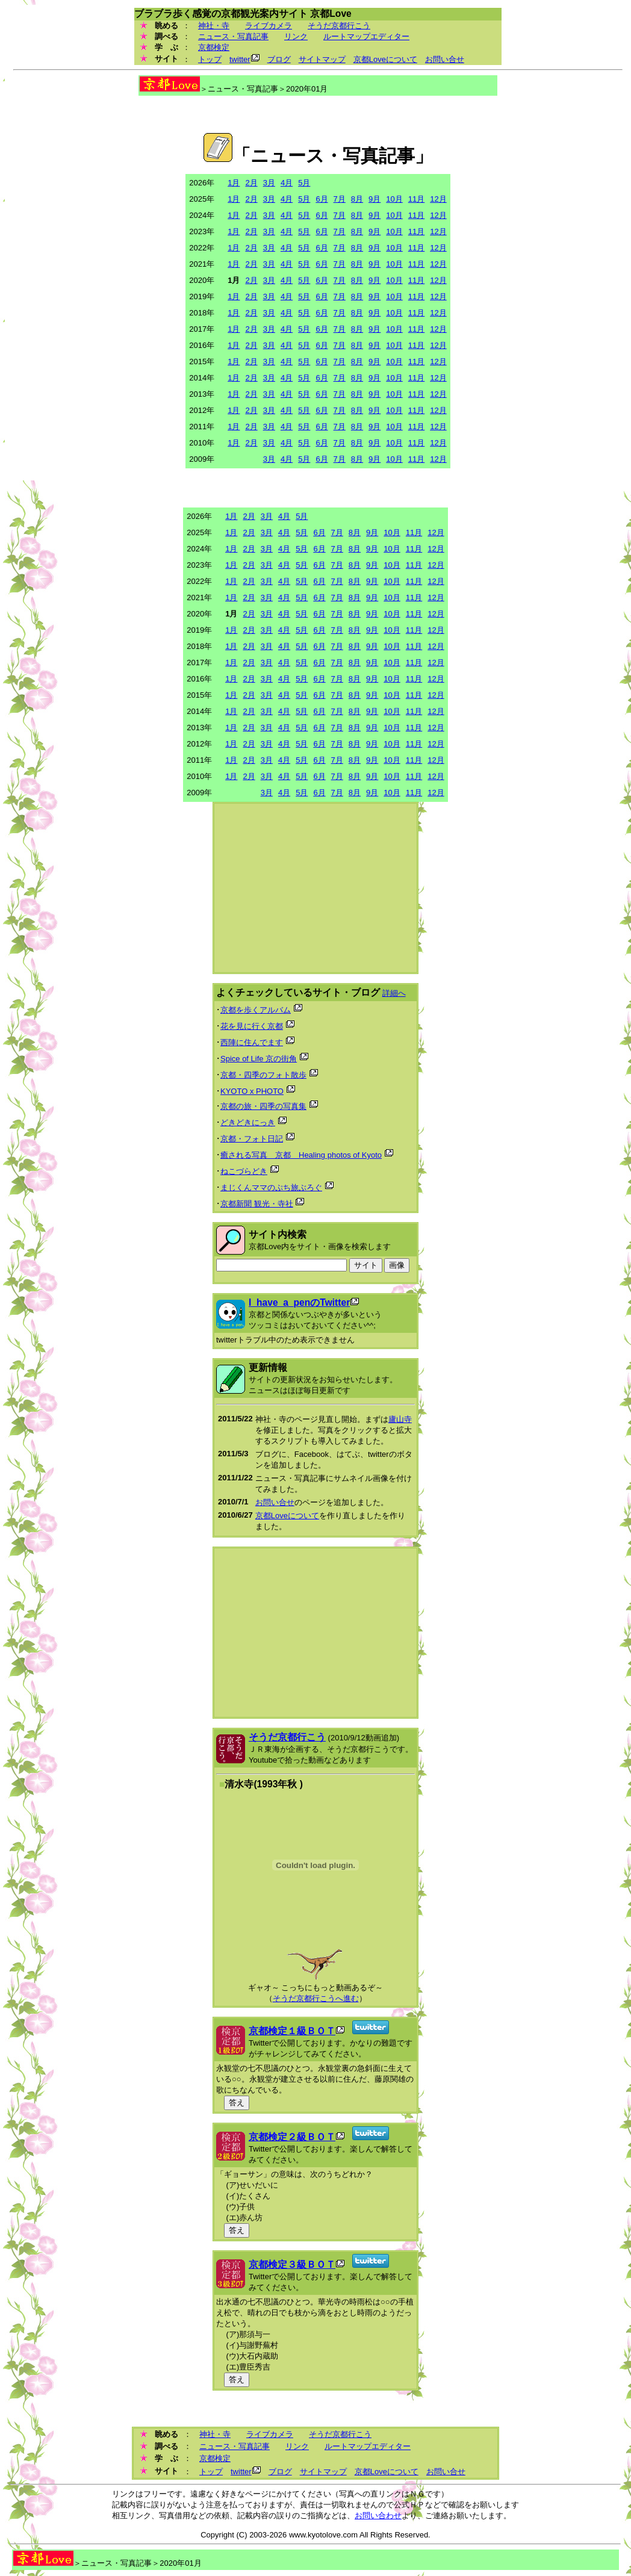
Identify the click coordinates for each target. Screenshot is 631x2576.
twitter (239, 59)
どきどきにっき (247, 1122)
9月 (374, 198)
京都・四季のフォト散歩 (263, 1074)
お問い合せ (444, 59)
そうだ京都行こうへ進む (316, 1998)
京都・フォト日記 (251, 1138)
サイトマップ (322, 59)
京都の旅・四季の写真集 (263, 1106)
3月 (269, 182)
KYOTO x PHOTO (252, 1091)
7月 (340, 198)
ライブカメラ (268, 25)
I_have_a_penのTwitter (299, 1302)
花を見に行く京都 (251, 1026)
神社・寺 (213, 25)
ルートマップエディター (366, 36)
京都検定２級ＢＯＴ (292, 2137)
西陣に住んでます (251, 1042)
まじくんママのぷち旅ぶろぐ (271, 1187)
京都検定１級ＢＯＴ (292, 2031)
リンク (296, 36)
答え (236, 2102)
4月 (287, 182)
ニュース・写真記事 (233, 36)
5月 (304, 182)
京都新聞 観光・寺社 (256, 1203)
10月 (394, 198)
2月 (251, 182)
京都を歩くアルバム (255, 1009)
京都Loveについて (385, 59)
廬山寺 (400, 1419)
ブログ (279, 59)
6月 (322, 198)
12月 (438, 198)
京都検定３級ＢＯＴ (292, 2264)
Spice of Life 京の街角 (258, 1058)
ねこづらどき (243, 1171)
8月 (357, 198)
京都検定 (213, 47)
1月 (234, 182)
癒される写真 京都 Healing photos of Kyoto (301, 1154)
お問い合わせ (378, 2515)
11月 (416, 198)
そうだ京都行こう (339, 25)
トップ (210, 59)
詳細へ (394, 993)
